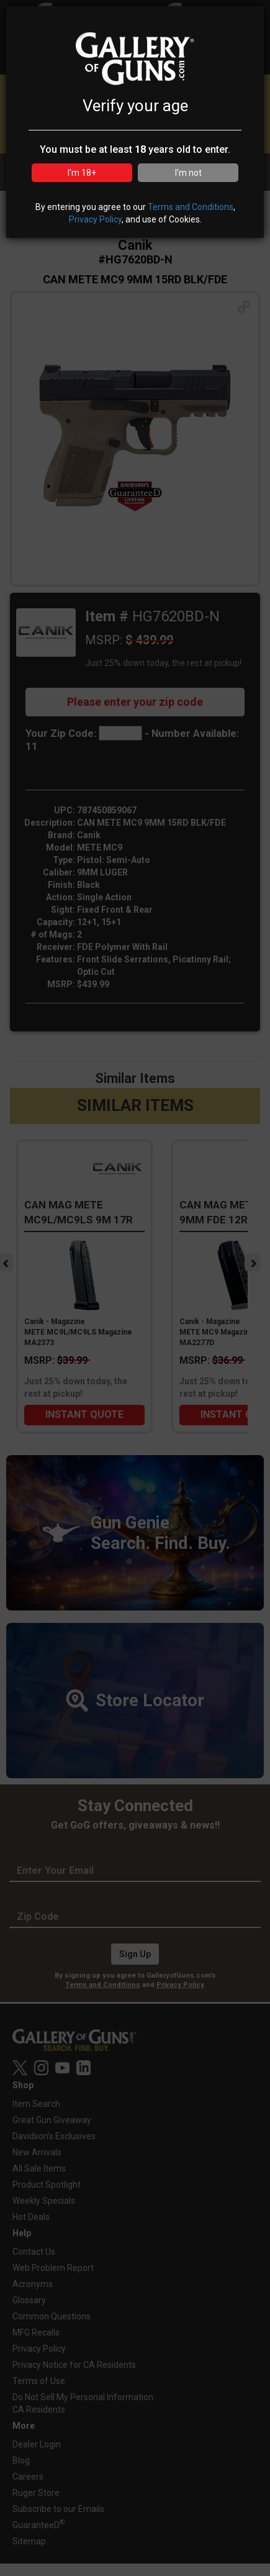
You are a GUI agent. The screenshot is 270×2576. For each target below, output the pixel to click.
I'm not (188, 173)
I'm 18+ (82, 173)
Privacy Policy (95, 219)
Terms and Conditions (190, 207)
